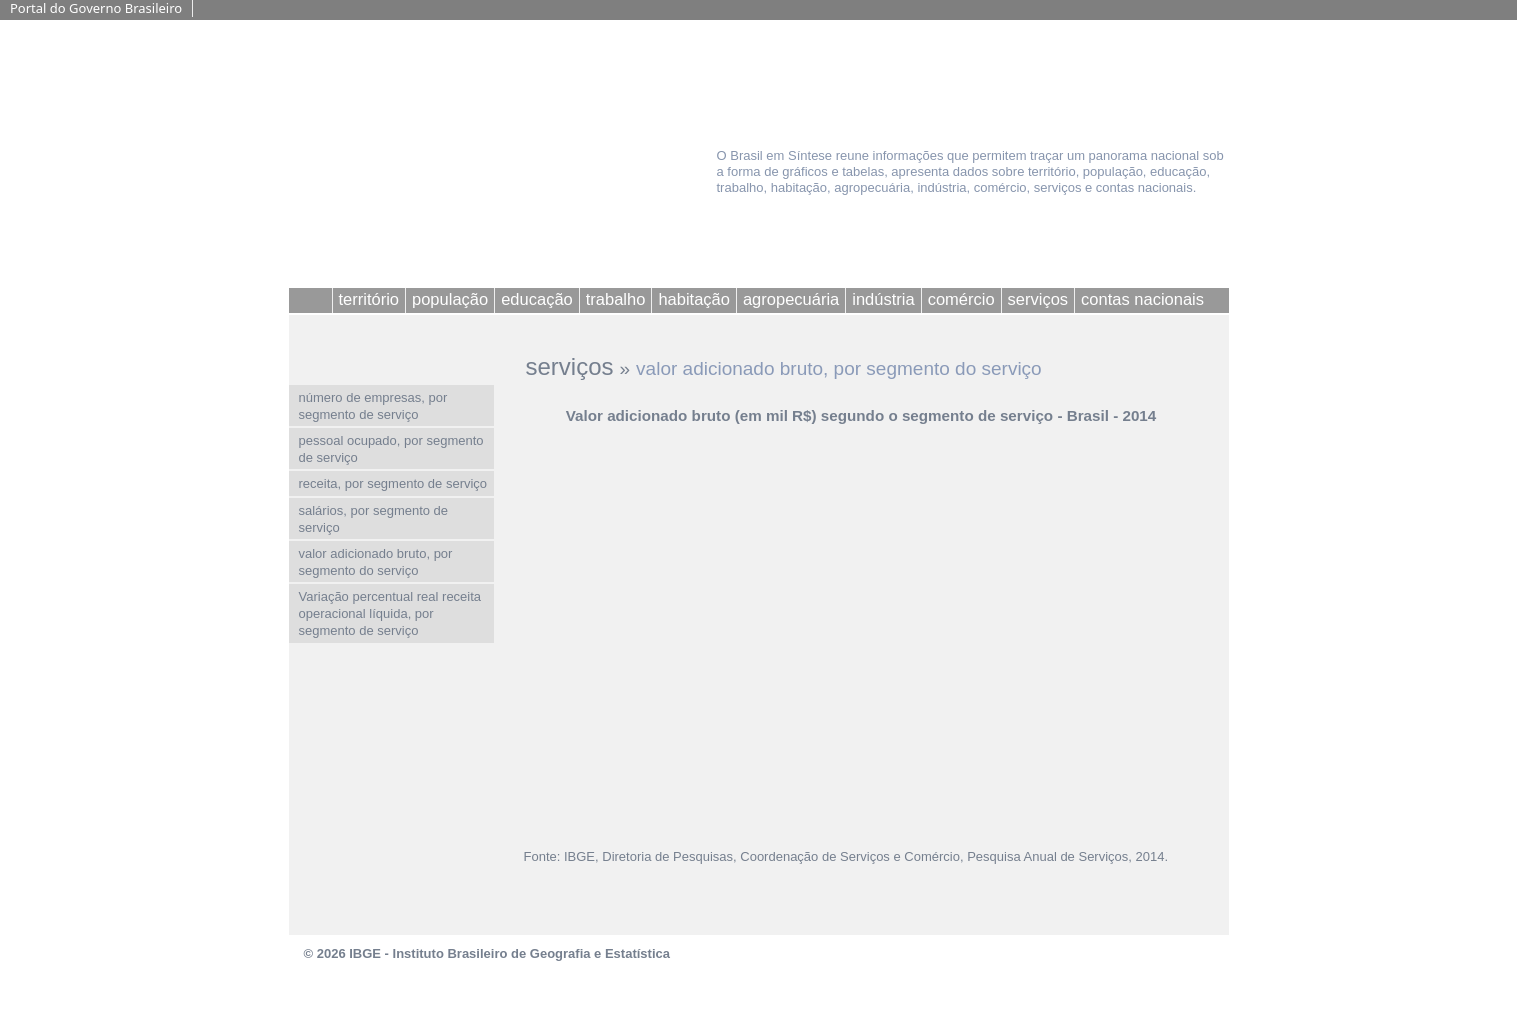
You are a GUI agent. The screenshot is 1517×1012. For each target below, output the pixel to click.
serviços (570, 366)
